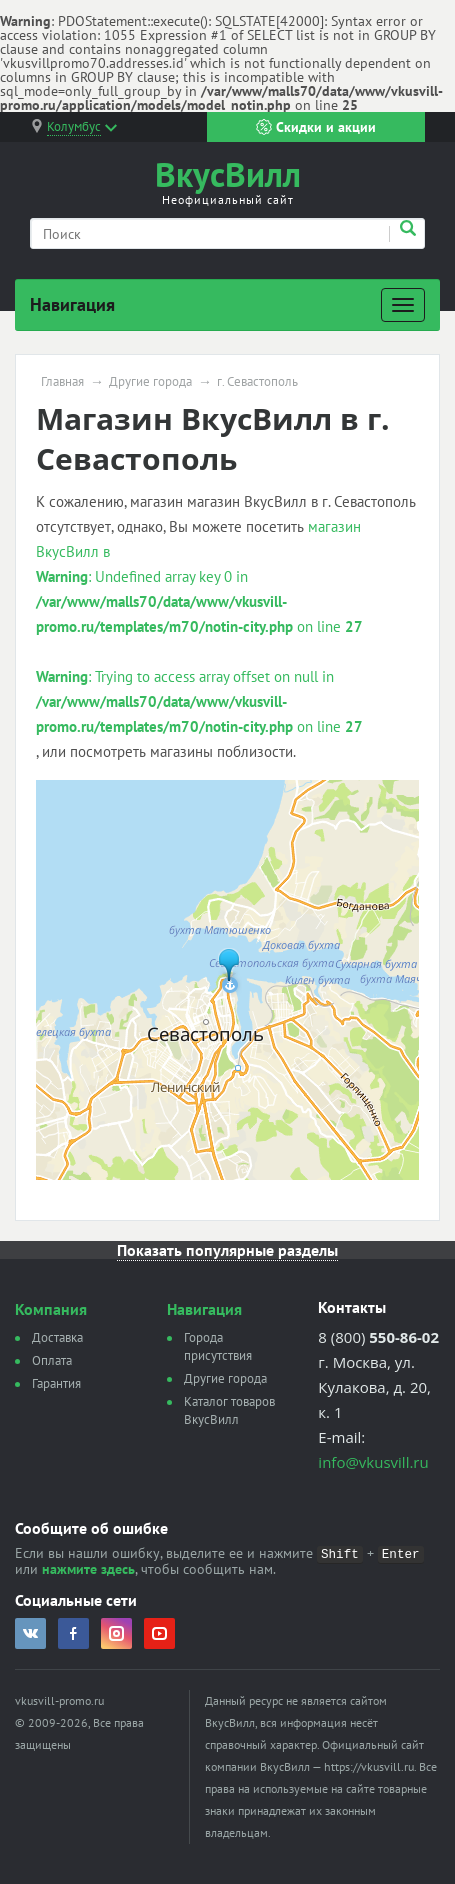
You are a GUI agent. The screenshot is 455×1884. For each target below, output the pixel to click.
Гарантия (56, 1383)
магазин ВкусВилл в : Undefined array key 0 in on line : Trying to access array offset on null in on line (199, 626)
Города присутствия (218, 1346)
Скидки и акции (316, 127)
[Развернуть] (403, 305)
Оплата (52, 1360)
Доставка (57, 1337)
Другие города (150, 382)
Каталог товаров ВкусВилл (229, 1410)
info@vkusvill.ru (373, 1462)
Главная (62, 382)
